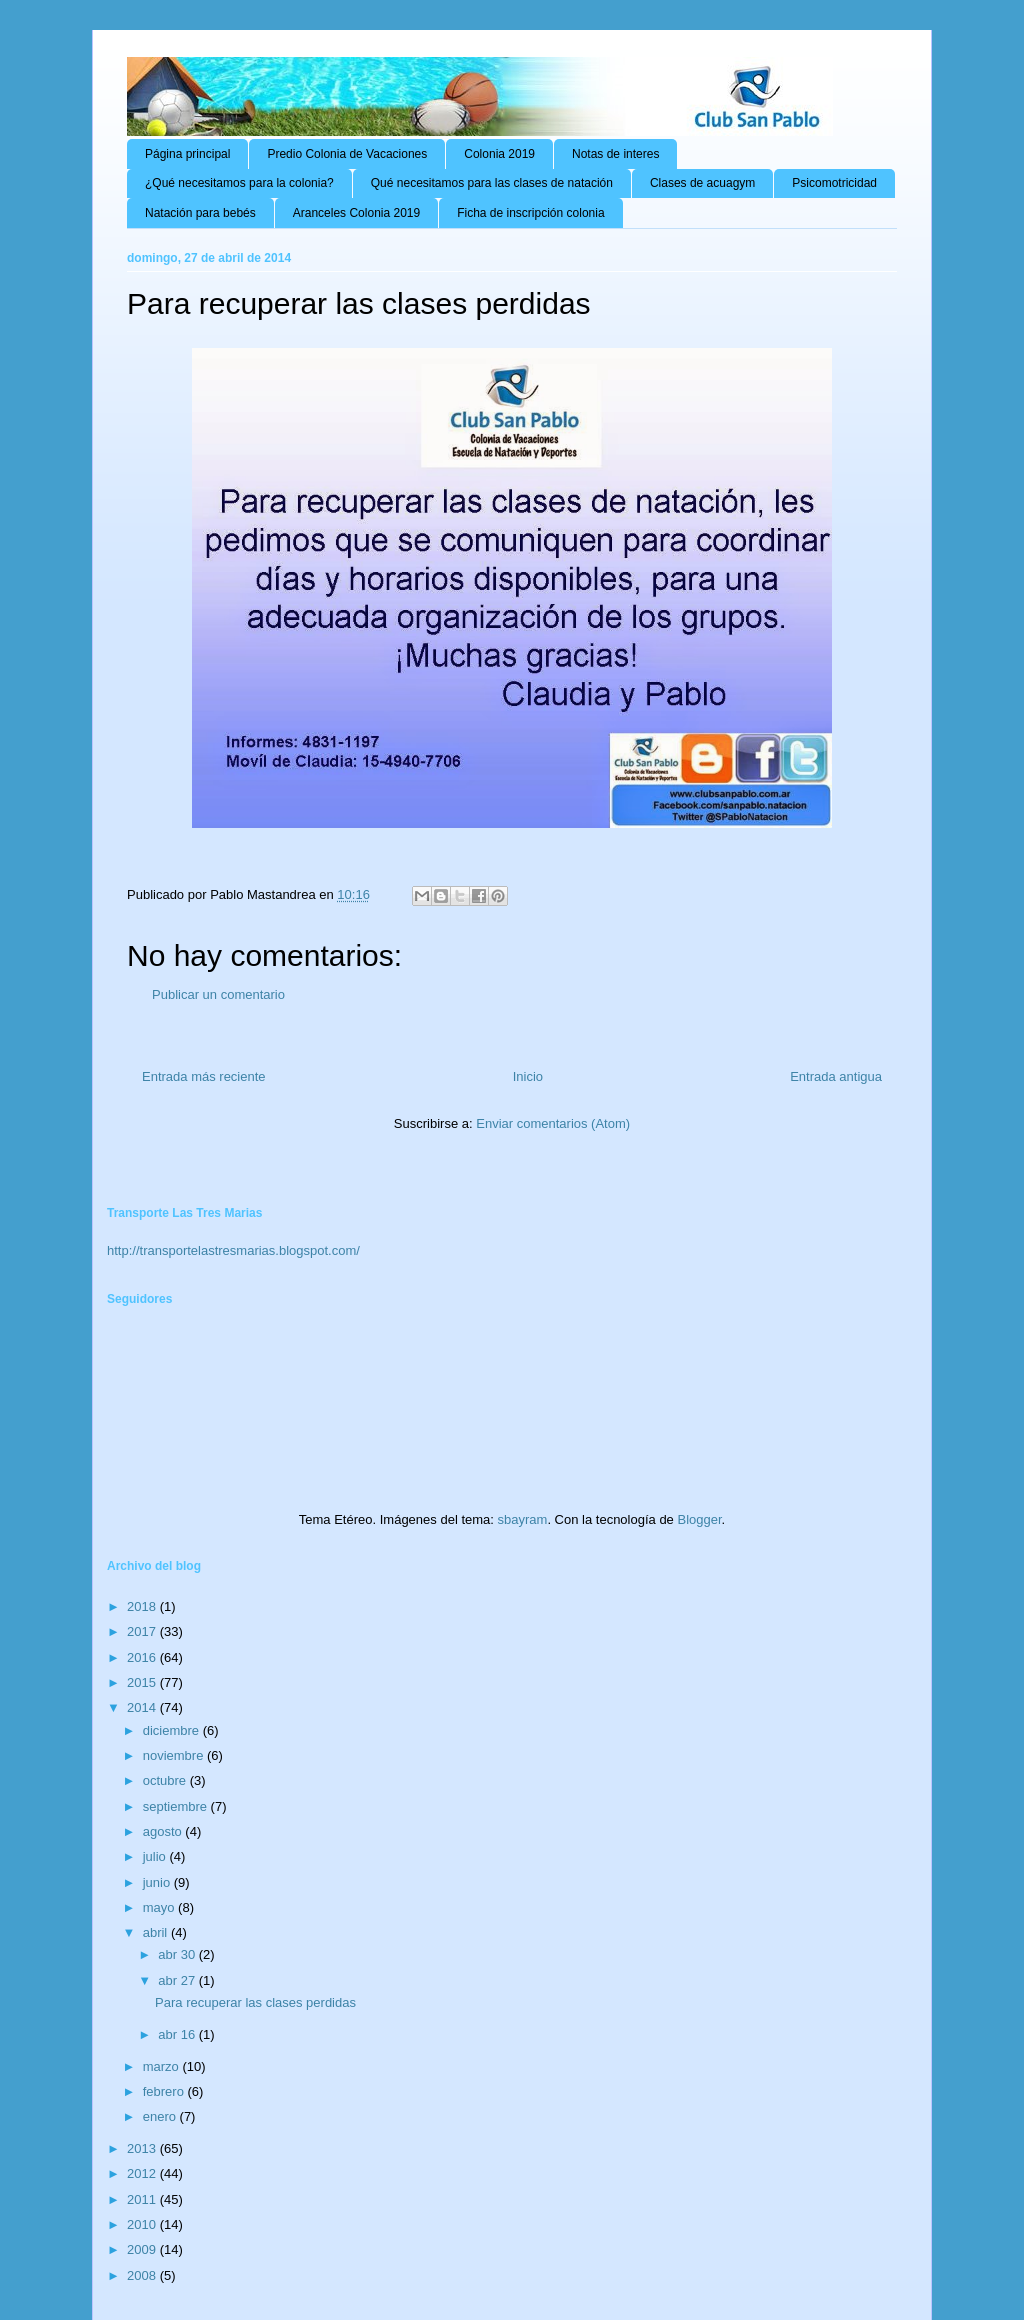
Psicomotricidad (834, 183)
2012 (143, 2173)
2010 (143, 2224)
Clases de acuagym (702, 183)
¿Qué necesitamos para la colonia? (239, 183)
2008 (143, 2275)
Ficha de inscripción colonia (530, 213)
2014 (143, 1707)
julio (156, 1856)
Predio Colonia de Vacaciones (347, 154)
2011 (143, 2199)
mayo (160, 1907)
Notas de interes (615, 154)
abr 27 (178, 1980)
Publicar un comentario (218, 994)
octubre (166, 1780)
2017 (143, 1631)
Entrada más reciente (204, 1076)
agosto (164, 1831)
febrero (165, 2091)
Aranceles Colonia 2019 (356, 213)
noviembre (175, 1755)
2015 (143, 1682)
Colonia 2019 (499, 154)
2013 (143, 2148)
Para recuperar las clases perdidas (255, 2002)
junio (158, 1882)
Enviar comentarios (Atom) (553, 1123)
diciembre (173, 1730)
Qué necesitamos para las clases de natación (492, 183)
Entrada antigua (836, 1076)
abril (157, 1932)
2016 (143, 1657)
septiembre (177, 1806)
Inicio (528, 1076)
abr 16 (178, 2034)
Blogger (699, 1519)
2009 (143, 2249)
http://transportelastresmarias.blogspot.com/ (233, 1250)
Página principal (187, 154)
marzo (163, 2066)
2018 (143, 1606)
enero (161, 2116)
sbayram (523, 1519)
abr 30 (178, 1954)
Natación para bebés (200, 213)
